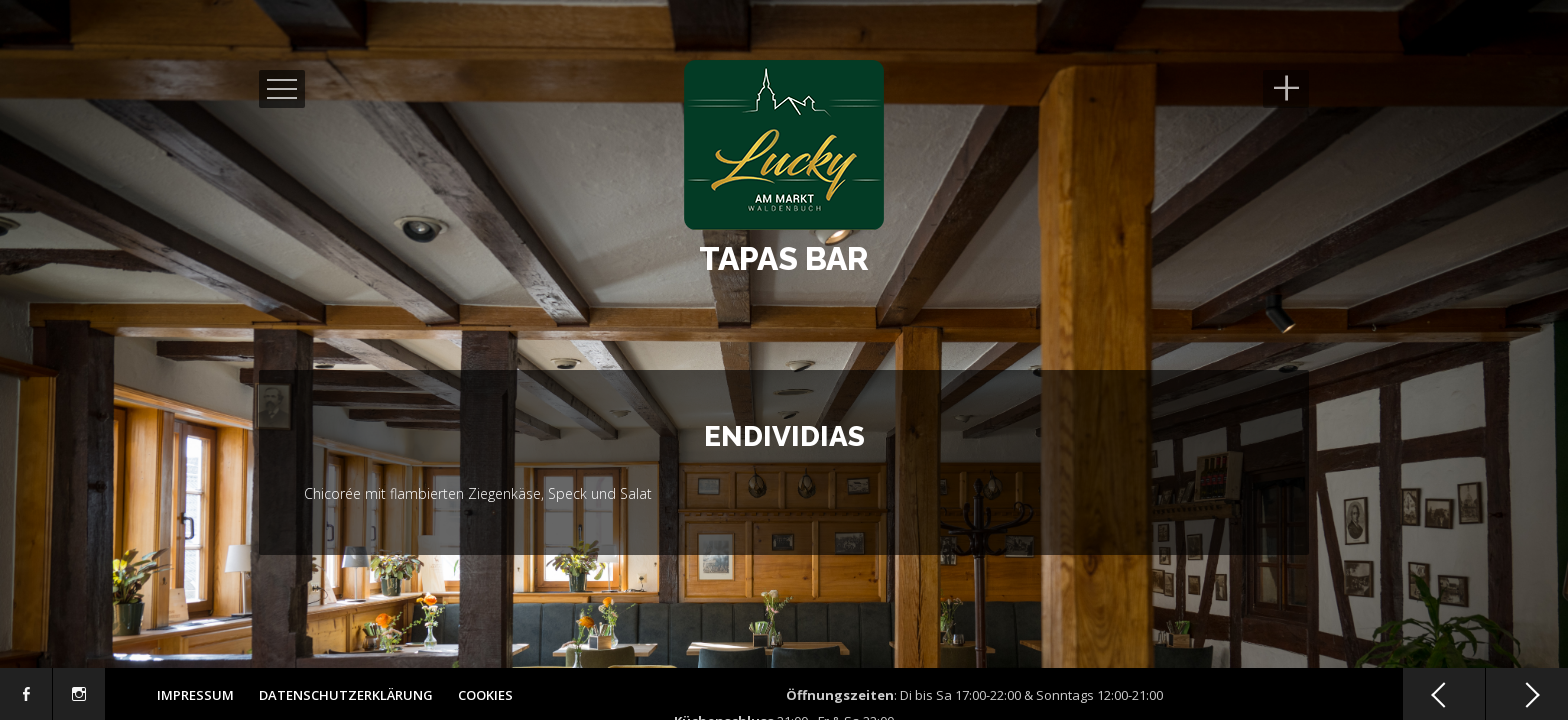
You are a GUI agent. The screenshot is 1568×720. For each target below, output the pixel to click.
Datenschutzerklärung (346, 695)
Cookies (485, 695)
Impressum (195, 695)
